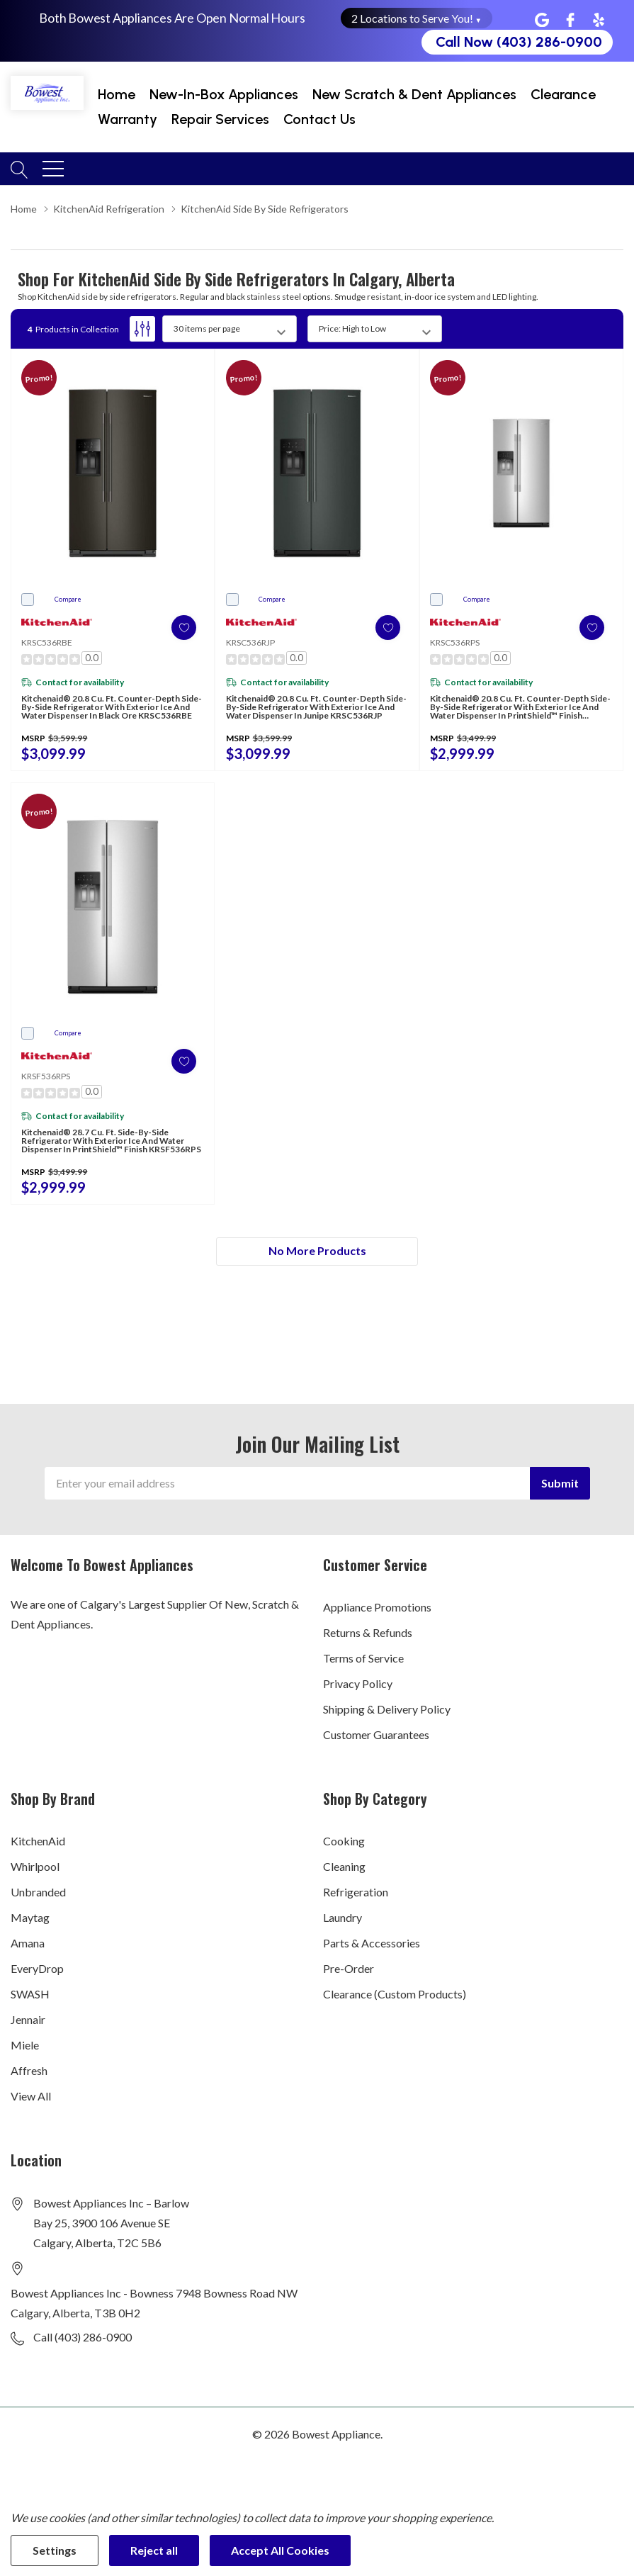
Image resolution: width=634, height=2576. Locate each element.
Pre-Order (348, 1968)
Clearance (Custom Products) (394, 1994)
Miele (25, 2045)
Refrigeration (355, 1892)
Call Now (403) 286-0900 (519, 41)
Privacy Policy (357, 1683)
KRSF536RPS (45, 1076)
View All (31, 2096)
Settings (55, 2550)
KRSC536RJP (250, 642)
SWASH (30, 1994)
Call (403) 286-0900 (82, 2337)
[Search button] (19, 168)
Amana (28, 1943)
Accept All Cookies (280, 2550)
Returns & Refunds (367, 1632)
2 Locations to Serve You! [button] (416, 18)
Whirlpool (35, 1866)
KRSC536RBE (46, 642)
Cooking (344, 1840)
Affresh (29, 2070)
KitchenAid (38, 1840)
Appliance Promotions (377, 1607)
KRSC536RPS (455, 642)
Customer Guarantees (376, 1734)
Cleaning (344, 1866)
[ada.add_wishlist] (178, 627)
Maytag (30, 1917)
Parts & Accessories (371, 1943)
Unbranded (38, 1892)
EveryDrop (37, 1968)
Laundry (342, 1917)
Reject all (154, 2550)
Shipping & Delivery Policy (387, 1709)
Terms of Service (363, 1658)
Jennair (28, 2019)
